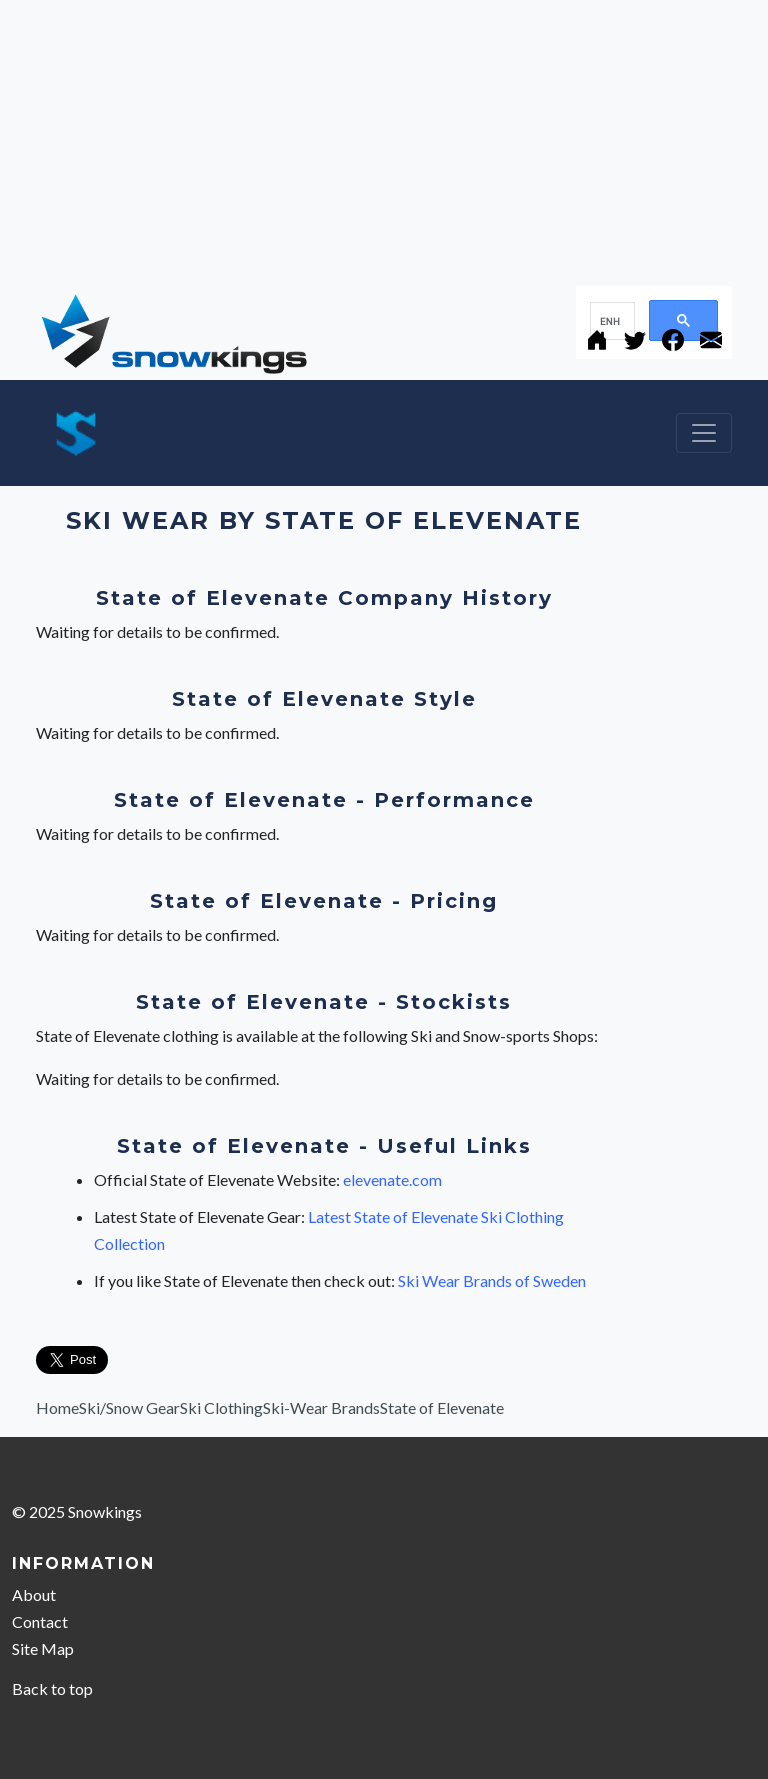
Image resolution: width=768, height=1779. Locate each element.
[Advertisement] (384, 140)
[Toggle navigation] (704, 433)
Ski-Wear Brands (321, 1407)
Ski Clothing (221, 1407)
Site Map (43, 1648)
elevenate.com (392, 1179)
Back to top (52, 1688)
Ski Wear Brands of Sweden (492, 1280)
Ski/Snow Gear (129, 1407)
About (34, 1594)
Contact (40, 1621)
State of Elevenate (442, 1407)
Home (57, 1407)
